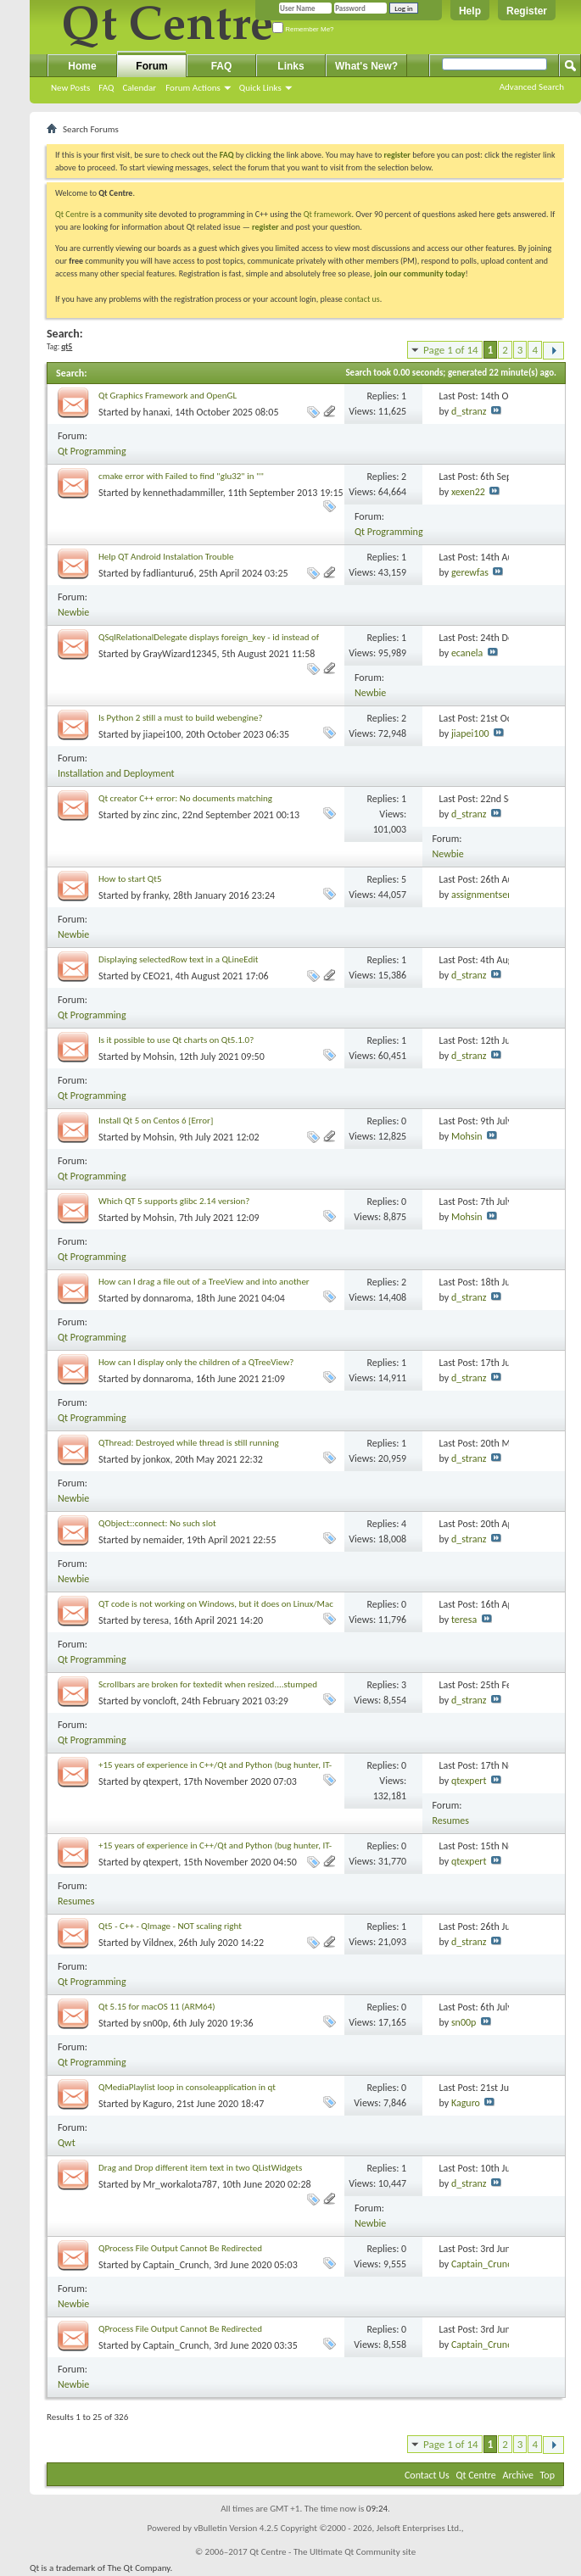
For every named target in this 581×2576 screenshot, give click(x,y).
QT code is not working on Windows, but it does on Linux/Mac (215, 1603)
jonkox (156, 1459)
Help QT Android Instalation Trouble (165, 556)
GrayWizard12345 (180, 654)
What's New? (366, 66)
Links (290, 66)
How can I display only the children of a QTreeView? (195, 1362)
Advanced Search (532, 86)
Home (82, 66)
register (265, 226)
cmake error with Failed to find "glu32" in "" (181, 476)
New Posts (70, 87)
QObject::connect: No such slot (157, 1523)
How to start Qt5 (130, 878)
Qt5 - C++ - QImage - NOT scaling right (170, 1926)
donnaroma (167, 1298)
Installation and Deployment (116, 773)
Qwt (66, 2143)
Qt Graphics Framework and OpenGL (167, 395)
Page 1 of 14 (450, 349)
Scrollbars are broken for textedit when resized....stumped (207, 1684)
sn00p (155, 2023)
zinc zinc (160, 815)
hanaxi (156, 412)
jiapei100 (162, 734)
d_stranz (469, 411)
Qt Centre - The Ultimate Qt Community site (332, 2551)
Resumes (451, 1820)
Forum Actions (193, 87)
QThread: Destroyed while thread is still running (188, 1442)
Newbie (73, 612)
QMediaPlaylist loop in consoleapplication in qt (187, 2087)
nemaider (162, 1540)
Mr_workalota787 (180, 2184)
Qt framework (328, 214)
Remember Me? (303, 29)
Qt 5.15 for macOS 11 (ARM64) (156, 2006)
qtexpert (161, 1781)
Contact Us (427, 2475)
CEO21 (156, 976)
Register (526, 11)
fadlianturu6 (168, 573)
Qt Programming (92, 451)
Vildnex (158, 1943)
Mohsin (159, 1056)
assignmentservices (491, 894)
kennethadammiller (183, 493)
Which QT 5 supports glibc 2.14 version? (173, 1201)
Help (470, 11)
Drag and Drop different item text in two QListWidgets (200, 2167)
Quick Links (260, 87)
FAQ (106, 87)
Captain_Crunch (176, 2265)
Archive (518, 2475)
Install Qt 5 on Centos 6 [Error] (155, 1120)
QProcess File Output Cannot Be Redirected (180, 2248)
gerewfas (470, 572)
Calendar (139, 87)
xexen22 (468, 492)
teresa (156, 1620)
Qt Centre (72, 214)
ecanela (467, 653)
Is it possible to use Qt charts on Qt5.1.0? (176, 1039)
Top (547, 2475)
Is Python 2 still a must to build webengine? (180, 717)
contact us (362, 298)
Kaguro (157, 2104)
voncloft (160, 1701)
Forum (151, 66)
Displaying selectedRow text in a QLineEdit (178, 959)
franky (156, 895)
